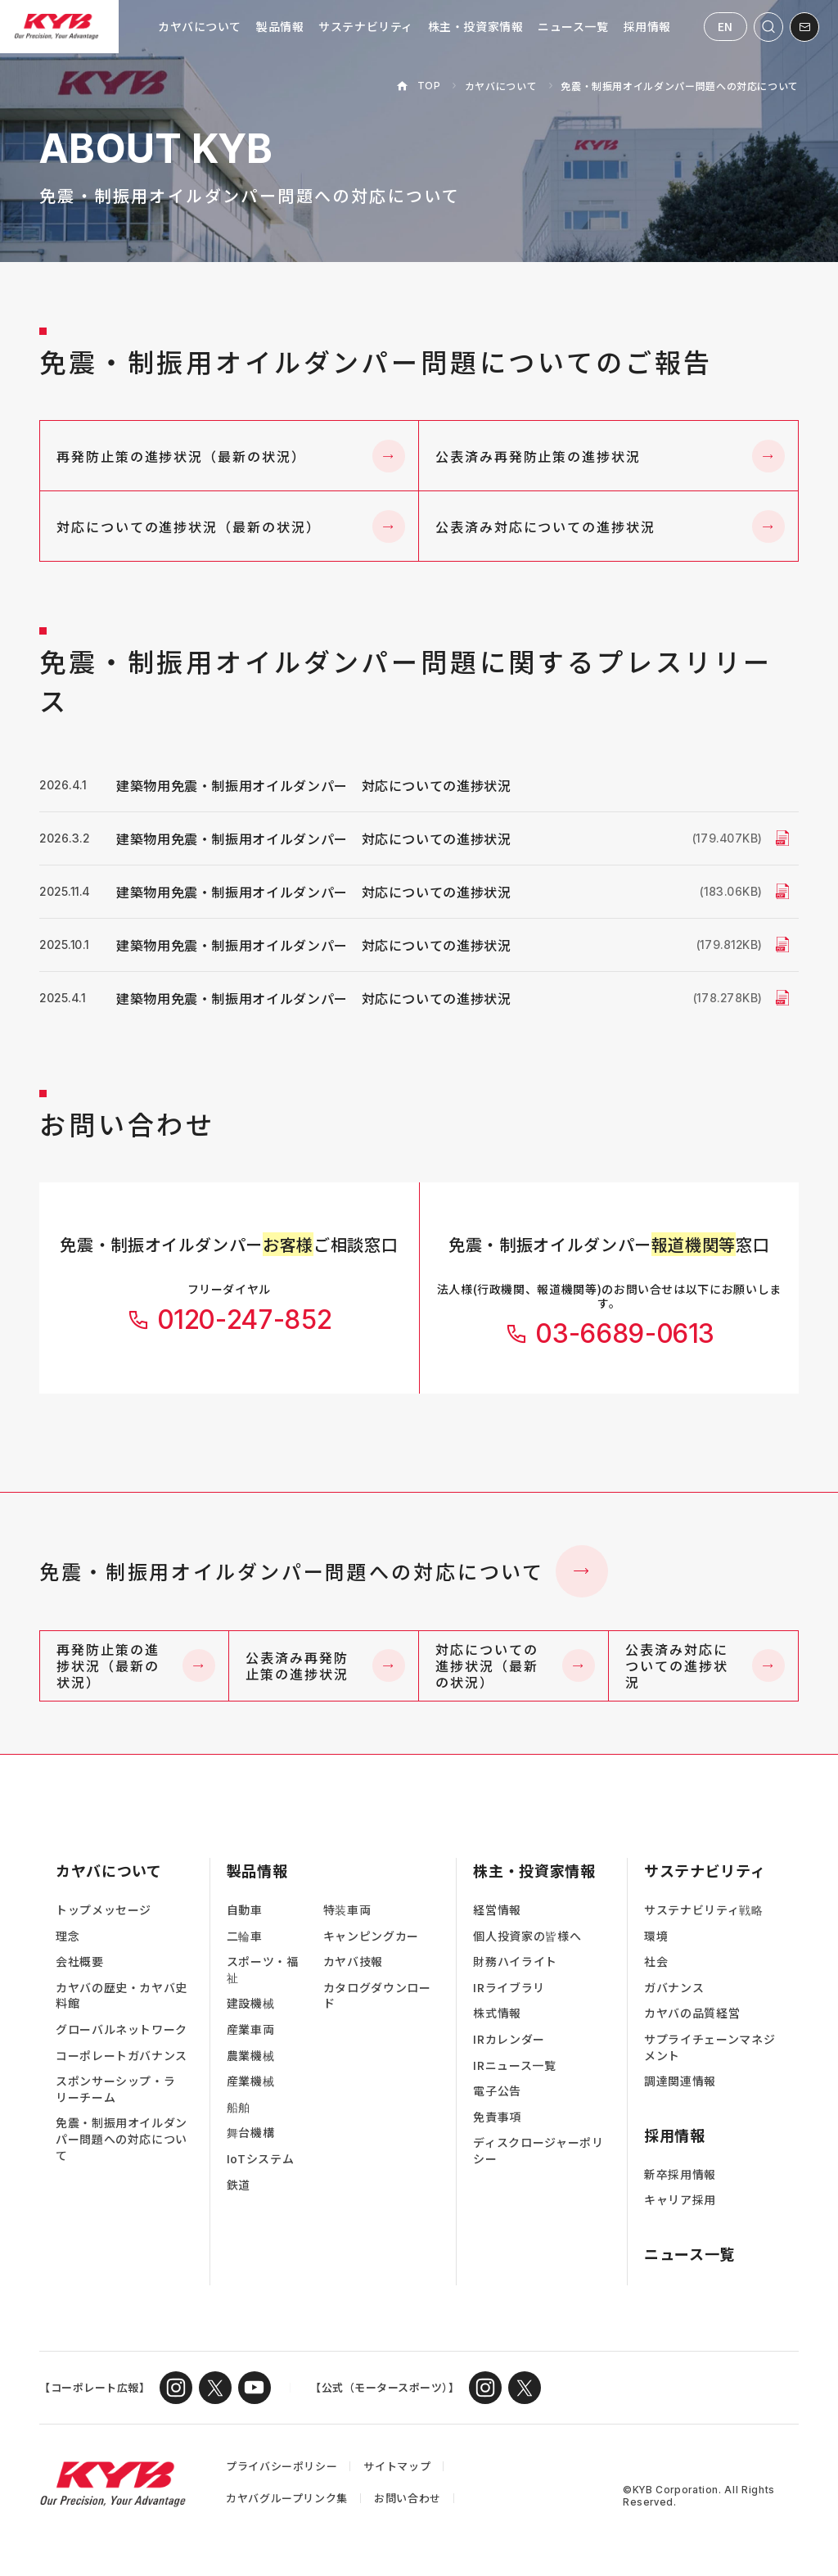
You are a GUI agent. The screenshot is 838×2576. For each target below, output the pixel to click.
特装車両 (347, 1910)
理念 (67, 1936)
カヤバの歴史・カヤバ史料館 (121, 1996)
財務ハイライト (514, 1961)
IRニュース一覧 (514, 2065)
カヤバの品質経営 (692, 2013)
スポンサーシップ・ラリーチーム (115, 2089)
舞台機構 (251, 2132)
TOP (429, 85)
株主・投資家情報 (475, 26)
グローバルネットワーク (121, 2029)
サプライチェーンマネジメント (709, 2047)
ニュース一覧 (573, 26)
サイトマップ (396, 2466)
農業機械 (251, 2055)
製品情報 (280, 26)
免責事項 (497, 2117)
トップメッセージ (103, 1910)
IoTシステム (260, 2159)
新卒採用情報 (680, 2174)
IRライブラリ (508, 1987)
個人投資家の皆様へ (527, 1936)
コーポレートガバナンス (121, 2055)
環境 (656, 1936)
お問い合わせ (407, 2498)
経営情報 (497, 1910)
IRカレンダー (508, 2039)
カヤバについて (199, 26)
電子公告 (497, 2091)
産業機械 (251, 2081)
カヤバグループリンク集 (287, 2498)
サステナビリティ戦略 (703, 1910)
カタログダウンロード (377, 1996)
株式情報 (497, 2013)
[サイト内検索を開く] (768, 27)
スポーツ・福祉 (263, 1970)
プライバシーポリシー (281, 2466)
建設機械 (251, 2003)
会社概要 (80, 1961)
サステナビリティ (365, 26)
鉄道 (238, 2185)
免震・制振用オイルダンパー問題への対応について (323, 1571)
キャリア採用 (680, 2200)
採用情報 (647, 26)
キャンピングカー (371, 1936)
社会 (656, 1961)
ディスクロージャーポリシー (538, 2151)
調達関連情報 (680, 2081)
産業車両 (251, 2029)
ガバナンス (674, 1987)
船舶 (238, 2107)
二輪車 (245, 1936)
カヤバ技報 (353, 1961)
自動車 (245, 1910)
